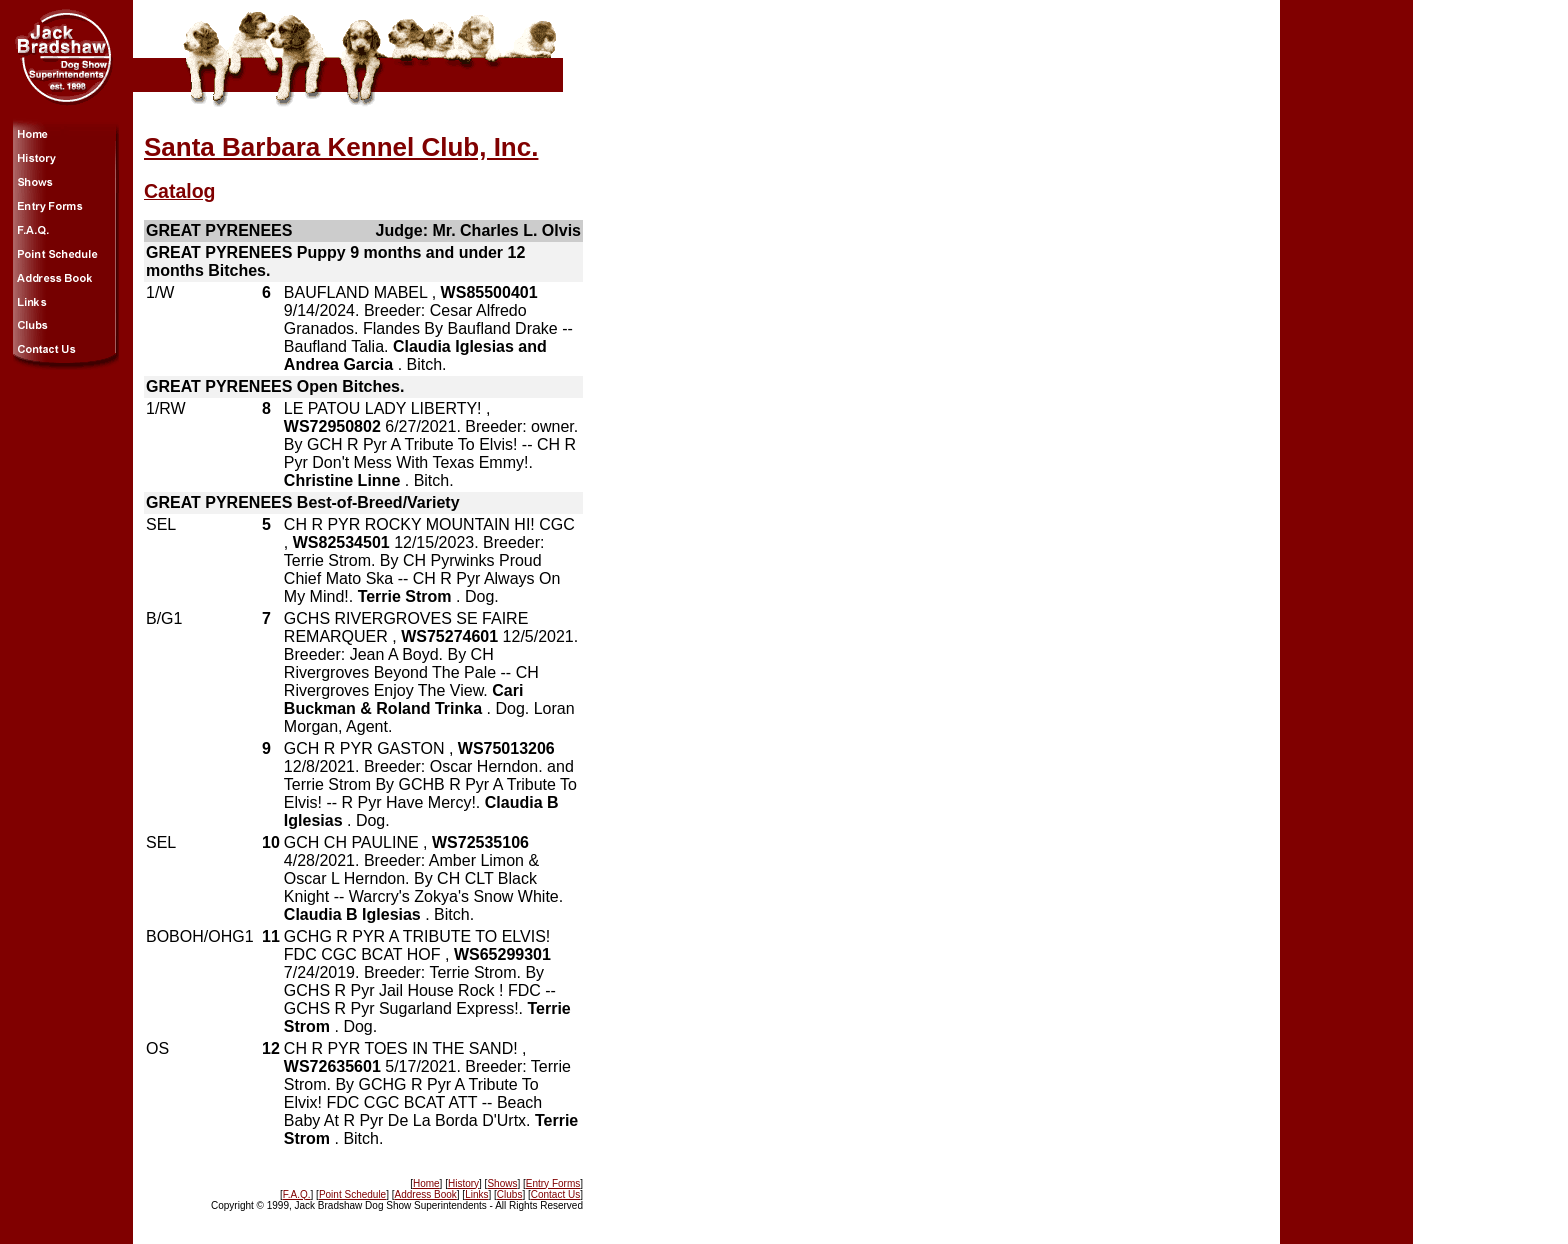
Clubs (510, 1194)
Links (476, 1194)
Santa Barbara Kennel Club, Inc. (341, 147)
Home (426, 1183)
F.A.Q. (297, 1194)
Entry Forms (553, 1183)
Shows (502, 1183)
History (463, 1183)
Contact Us (555, 1194)
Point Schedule (352, 1194)
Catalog (180, 191)
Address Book (426, 1194)
